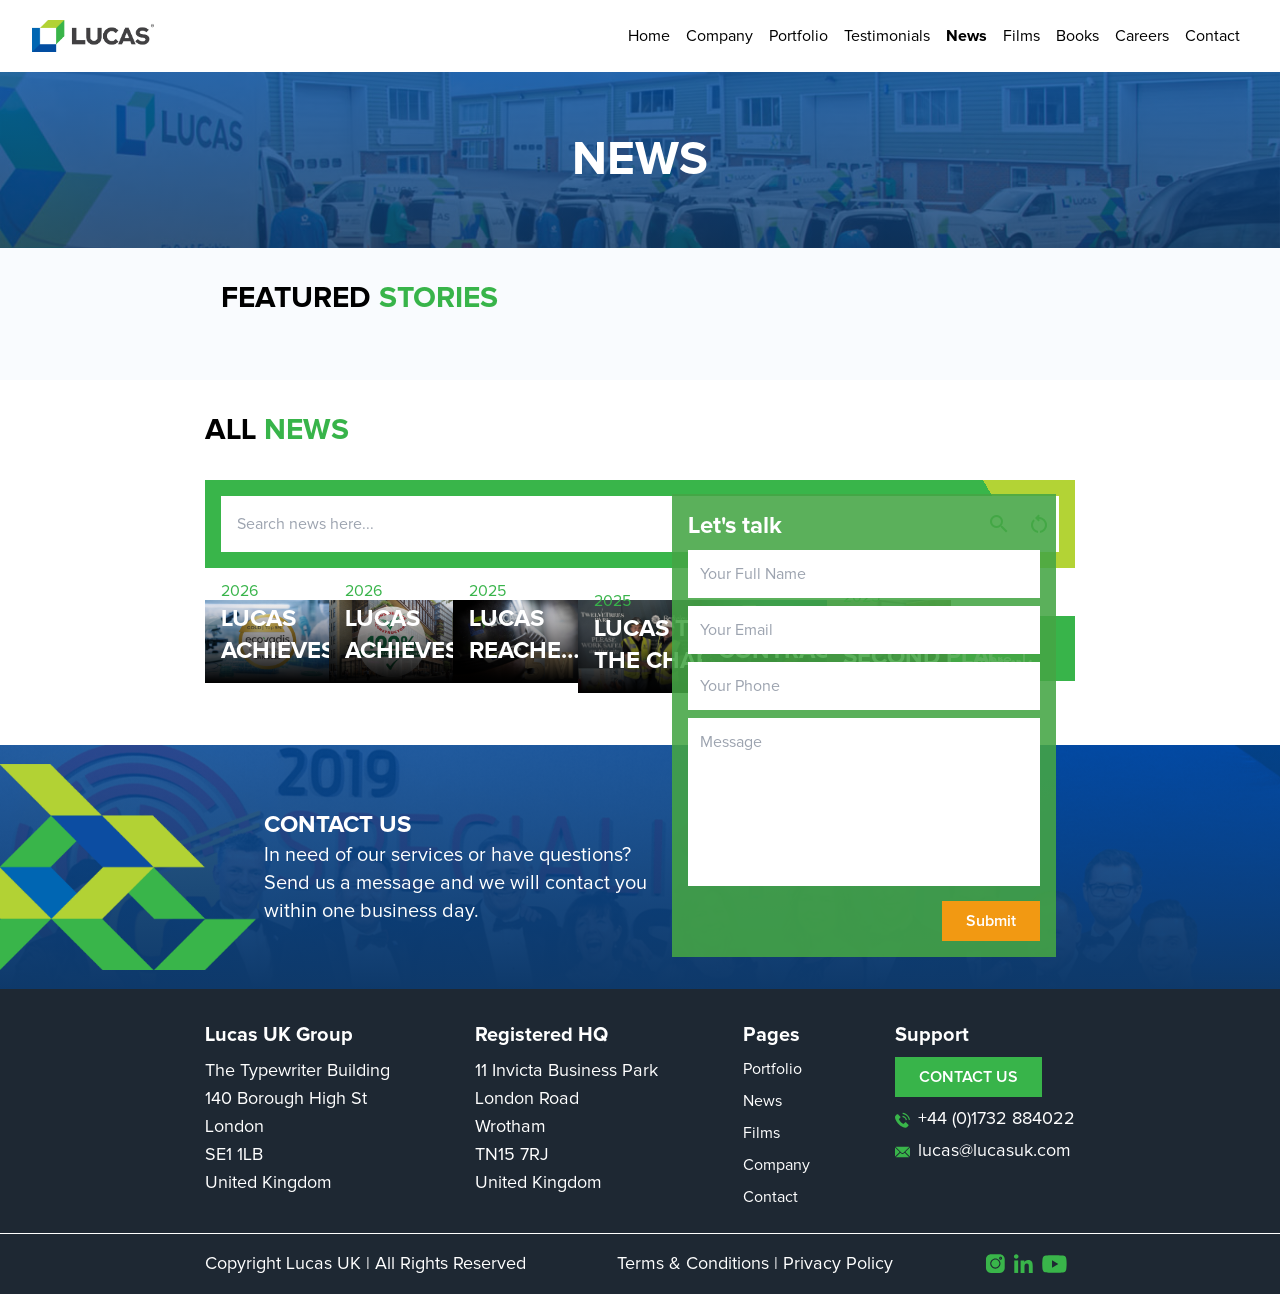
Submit (991, 921)
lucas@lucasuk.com (983, 1151)
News (966, 36)
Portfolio (798, 36)
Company (719, 36)
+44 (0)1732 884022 (985, 1119)
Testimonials (887, 36)
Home (649, 36)
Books (1077, 36)
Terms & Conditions (693, 1264)
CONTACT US (968, 1077)
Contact (1212, 36)
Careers (1142, 36)
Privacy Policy (838, 1264)
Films (1021, 36)
